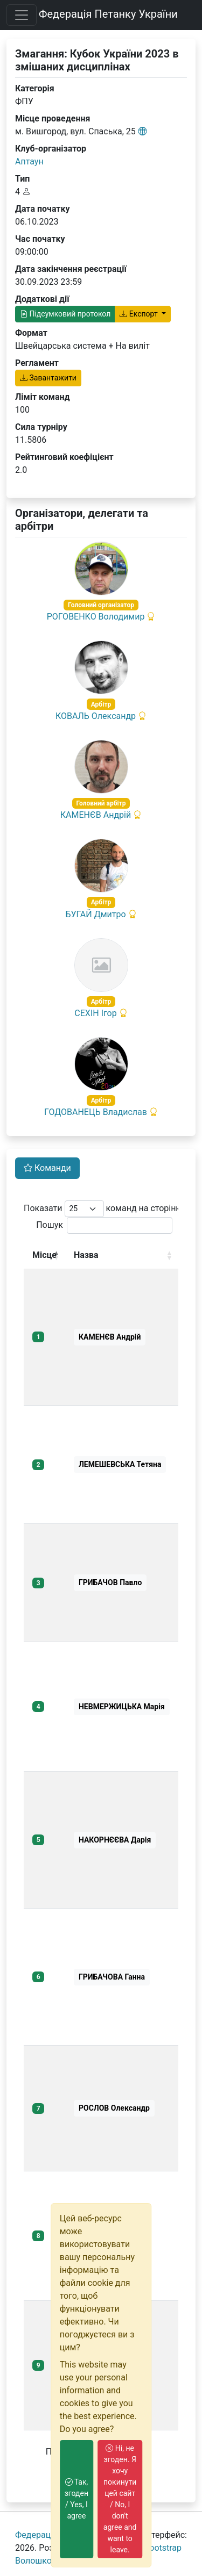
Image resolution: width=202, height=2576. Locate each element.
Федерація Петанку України (108, 14)
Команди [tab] (47, 1168)
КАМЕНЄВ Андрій (95, 815)
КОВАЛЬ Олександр (95, 716)
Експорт (139, 314)
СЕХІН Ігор (95, 1013)
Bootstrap (163, 2548)
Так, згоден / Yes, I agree (76, 2499)
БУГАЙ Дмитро (95, 914)
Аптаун (29, 161)
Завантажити (48, 377)
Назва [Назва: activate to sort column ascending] (86, 1255)
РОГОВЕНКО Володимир (96, 616)
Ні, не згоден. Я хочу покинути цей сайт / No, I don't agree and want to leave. (120, 2499)
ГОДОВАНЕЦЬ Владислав (95, 1112)
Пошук (104, 1225)
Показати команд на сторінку (104, 1208)
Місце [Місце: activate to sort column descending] (44, 1255)
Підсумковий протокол (65, 314)
